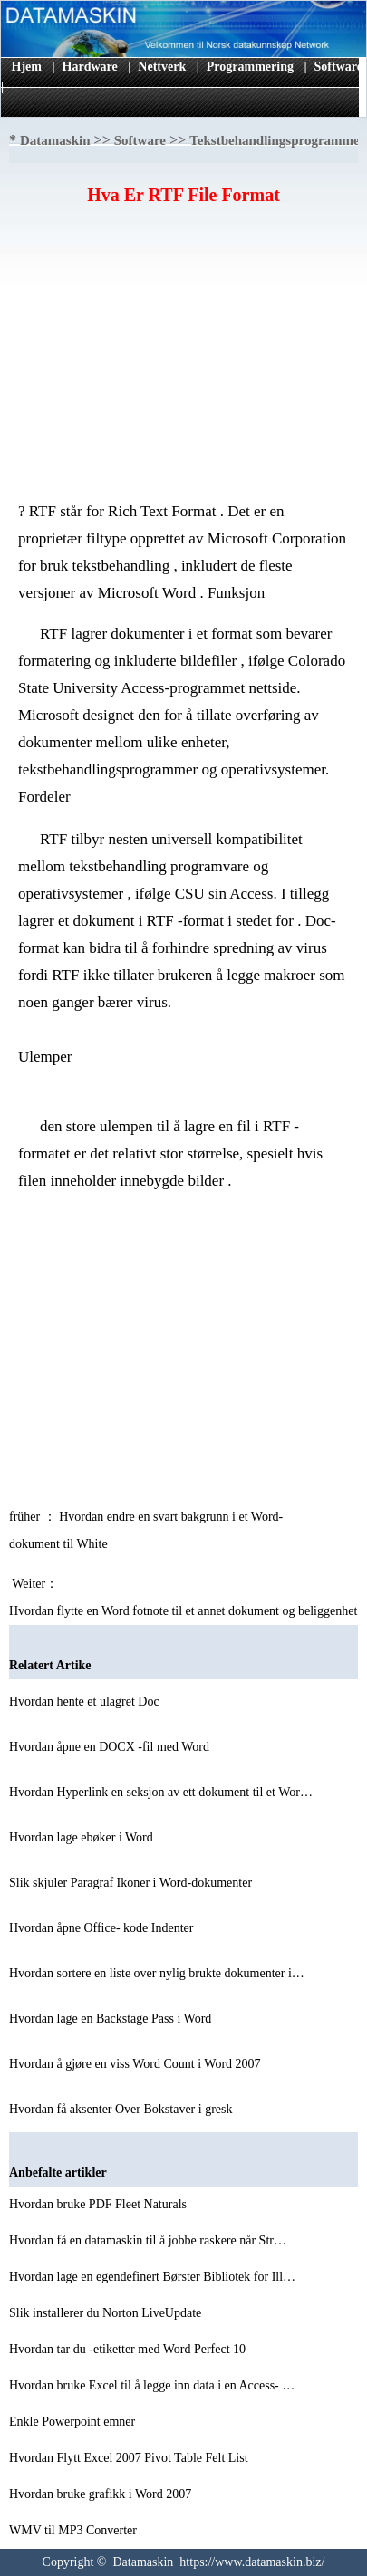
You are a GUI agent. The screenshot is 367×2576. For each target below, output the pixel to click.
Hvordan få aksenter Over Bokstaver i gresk (122, 2109)
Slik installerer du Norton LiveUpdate (107, 2313)
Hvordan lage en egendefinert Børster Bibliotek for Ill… (152, 2276)
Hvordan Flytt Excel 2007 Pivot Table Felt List (130, 2458)
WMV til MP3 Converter (74, 2530)
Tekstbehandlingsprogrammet (276, 140)
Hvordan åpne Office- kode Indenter (103, 1928)
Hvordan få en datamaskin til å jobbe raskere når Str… (147, 2240)
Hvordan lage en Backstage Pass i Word (112, 2018)
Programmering (250, 66)
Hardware (90, 66)
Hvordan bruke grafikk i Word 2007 (102, 2494)
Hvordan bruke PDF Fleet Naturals (99, 2204)
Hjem (27, 66)
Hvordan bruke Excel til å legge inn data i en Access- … (152, 2385)
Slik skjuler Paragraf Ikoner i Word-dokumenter (132, 1882)
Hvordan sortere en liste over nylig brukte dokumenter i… (156, 1973)
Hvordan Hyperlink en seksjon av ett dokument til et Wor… (161, 1792)
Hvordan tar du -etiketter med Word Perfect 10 (129, 2349)
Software (338, 66)
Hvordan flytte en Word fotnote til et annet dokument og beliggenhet (185, 1611)
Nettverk (162, 66)
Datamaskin (55, 140)
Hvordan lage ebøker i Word (82, 1837)
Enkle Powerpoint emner (74, 2421)
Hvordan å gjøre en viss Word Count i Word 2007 (136, 2064)
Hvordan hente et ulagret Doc (85, 1701)
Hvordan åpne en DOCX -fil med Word (111, 1747)
